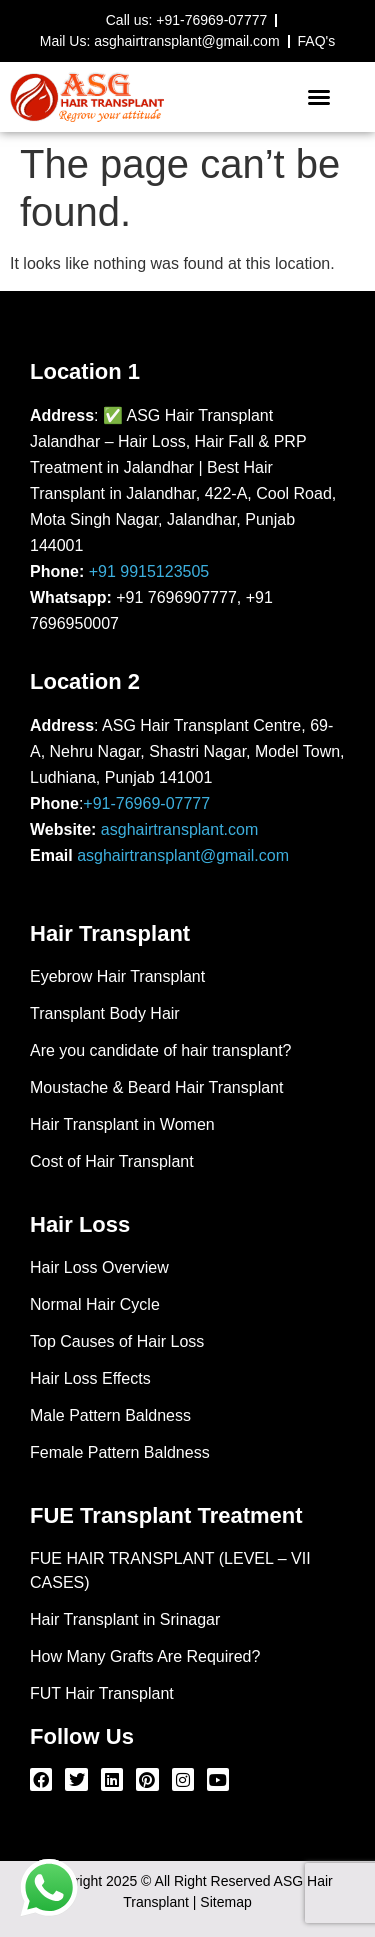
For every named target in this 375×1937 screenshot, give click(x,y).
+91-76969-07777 (146, 803)
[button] (319, 97)
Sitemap (225, 1902)
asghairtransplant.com (179, 829)
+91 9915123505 (149, 571)
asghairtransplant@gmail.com (183, 855)
